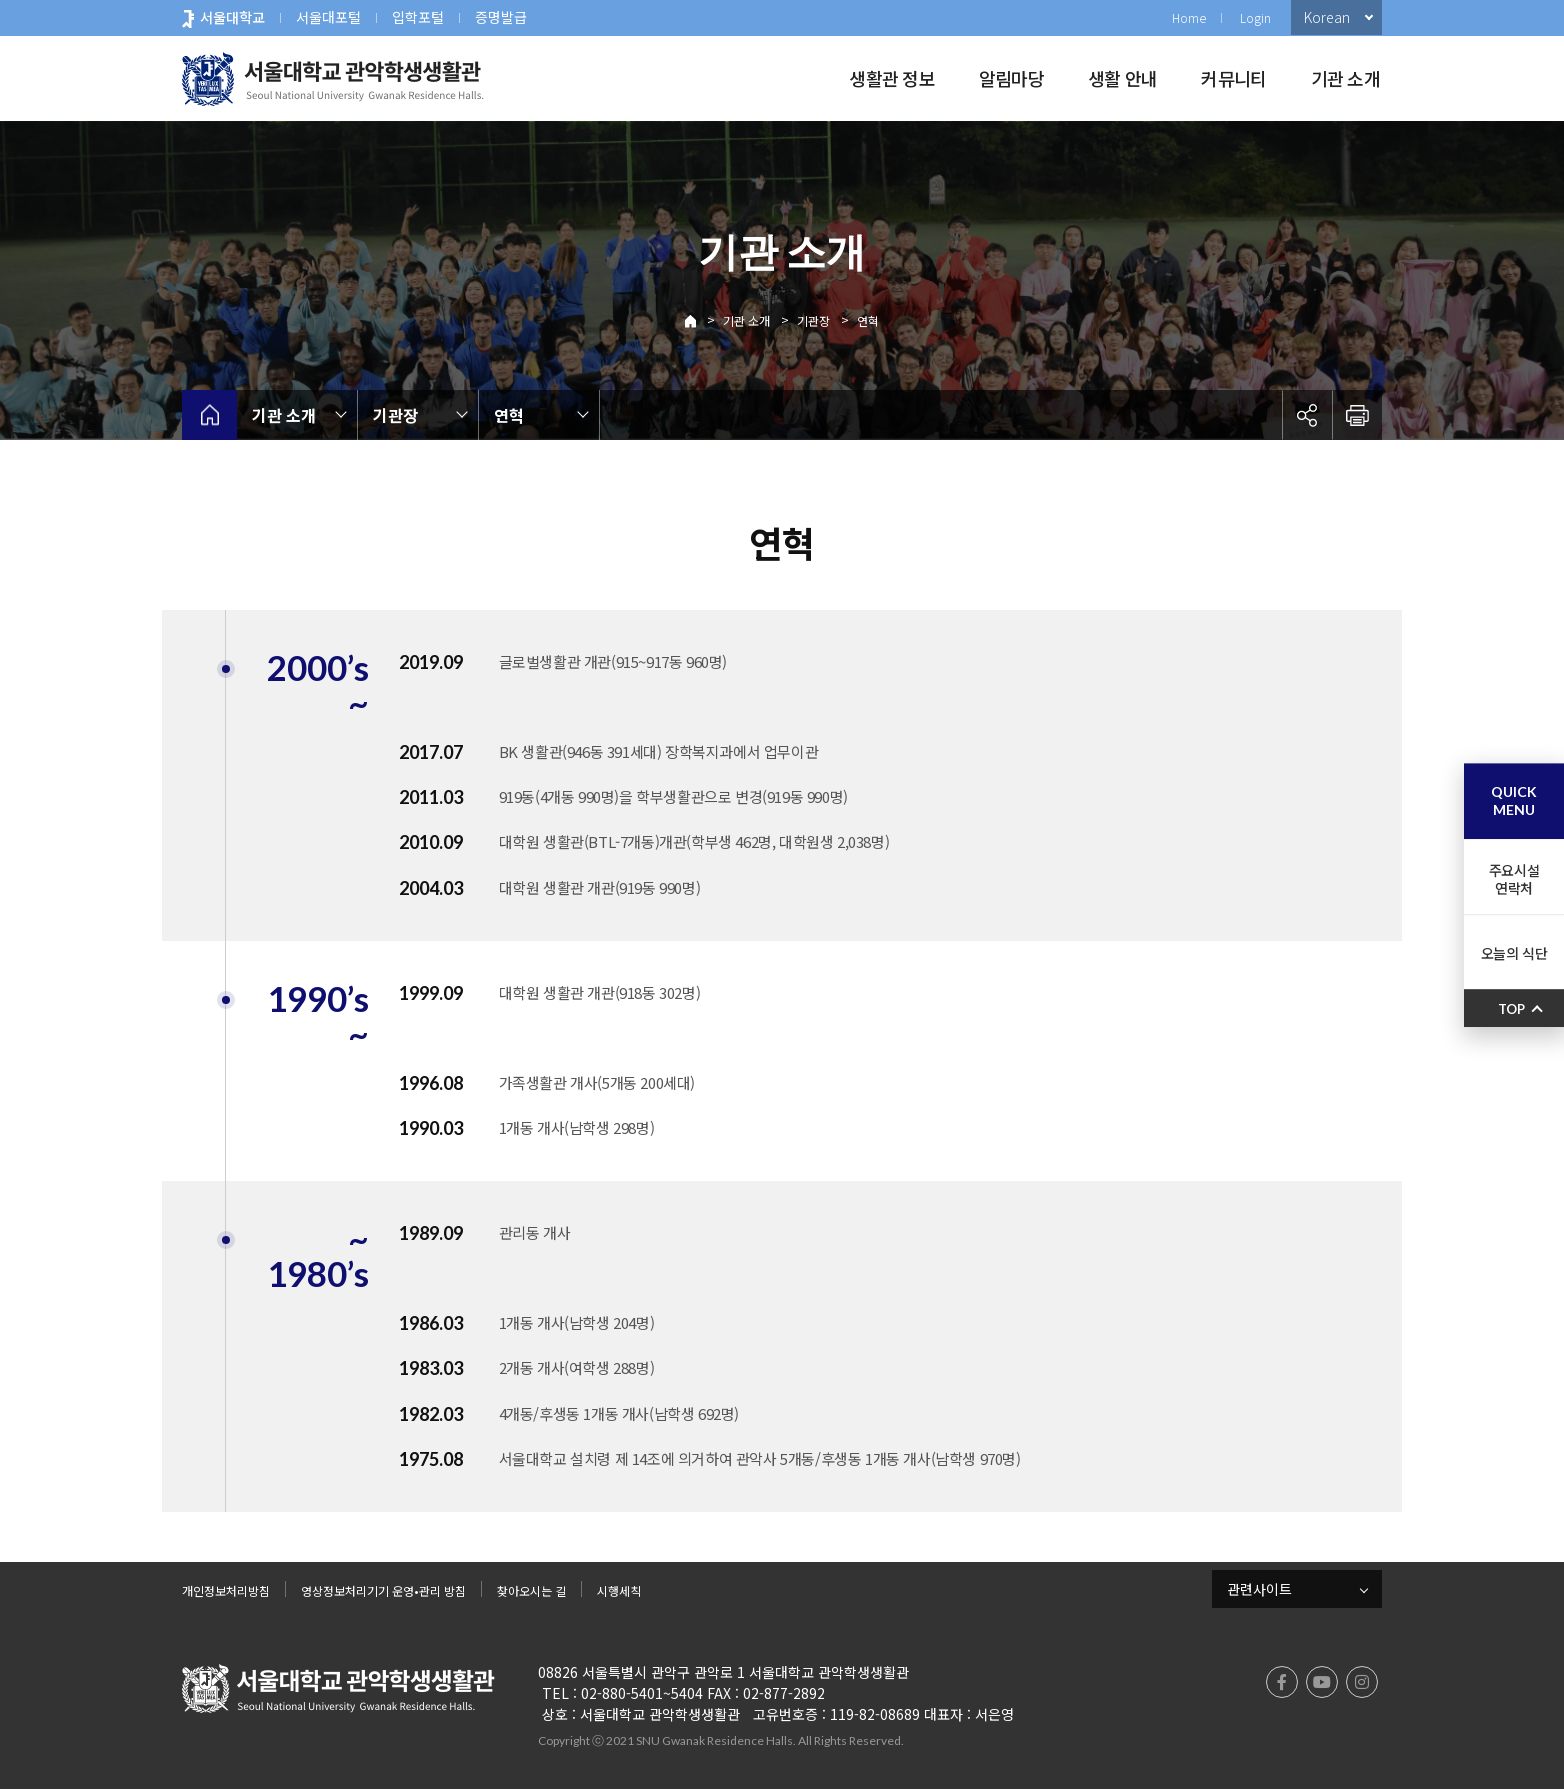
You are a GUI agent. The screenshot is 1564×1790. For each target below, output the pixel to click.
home (209, 415)
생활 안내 (1122, 78)
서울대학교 (232, 17)
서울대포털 (328, 17)
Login (1255, 17)
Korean (1327, 17)
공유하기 (1307, 415)
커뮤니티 (1233, 78)
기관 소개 (1345, 78)
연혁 (868, 320)
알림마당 (1011, 78)
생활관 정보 (892, 78)
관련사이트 (1259, 1589)
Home (1189, 17)
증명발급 (501, 17)
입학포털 (418, 17)
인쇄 (1357, 415)
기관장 (813, 320)
